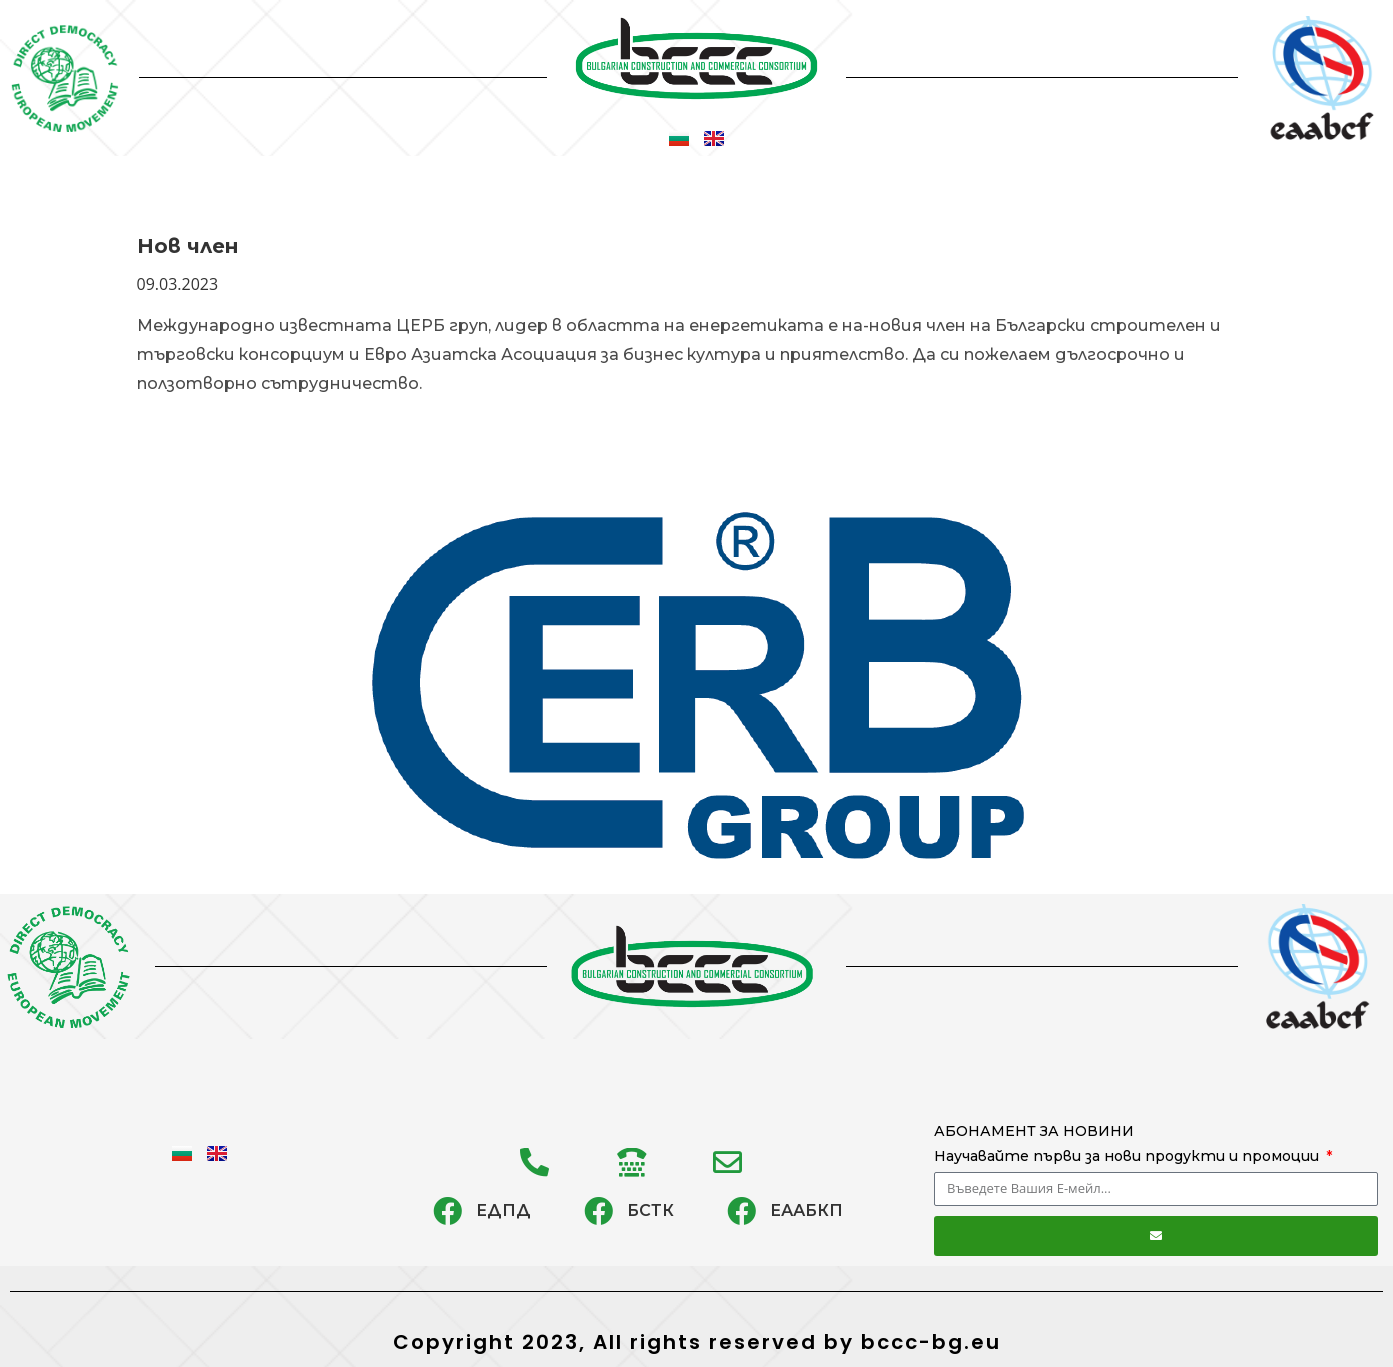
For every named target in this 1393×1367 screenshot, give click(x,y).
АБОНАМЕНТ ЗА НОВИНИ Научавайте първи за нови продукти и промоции (1128, 1143)
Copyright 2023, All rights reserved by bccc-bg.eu (697, 1342)
